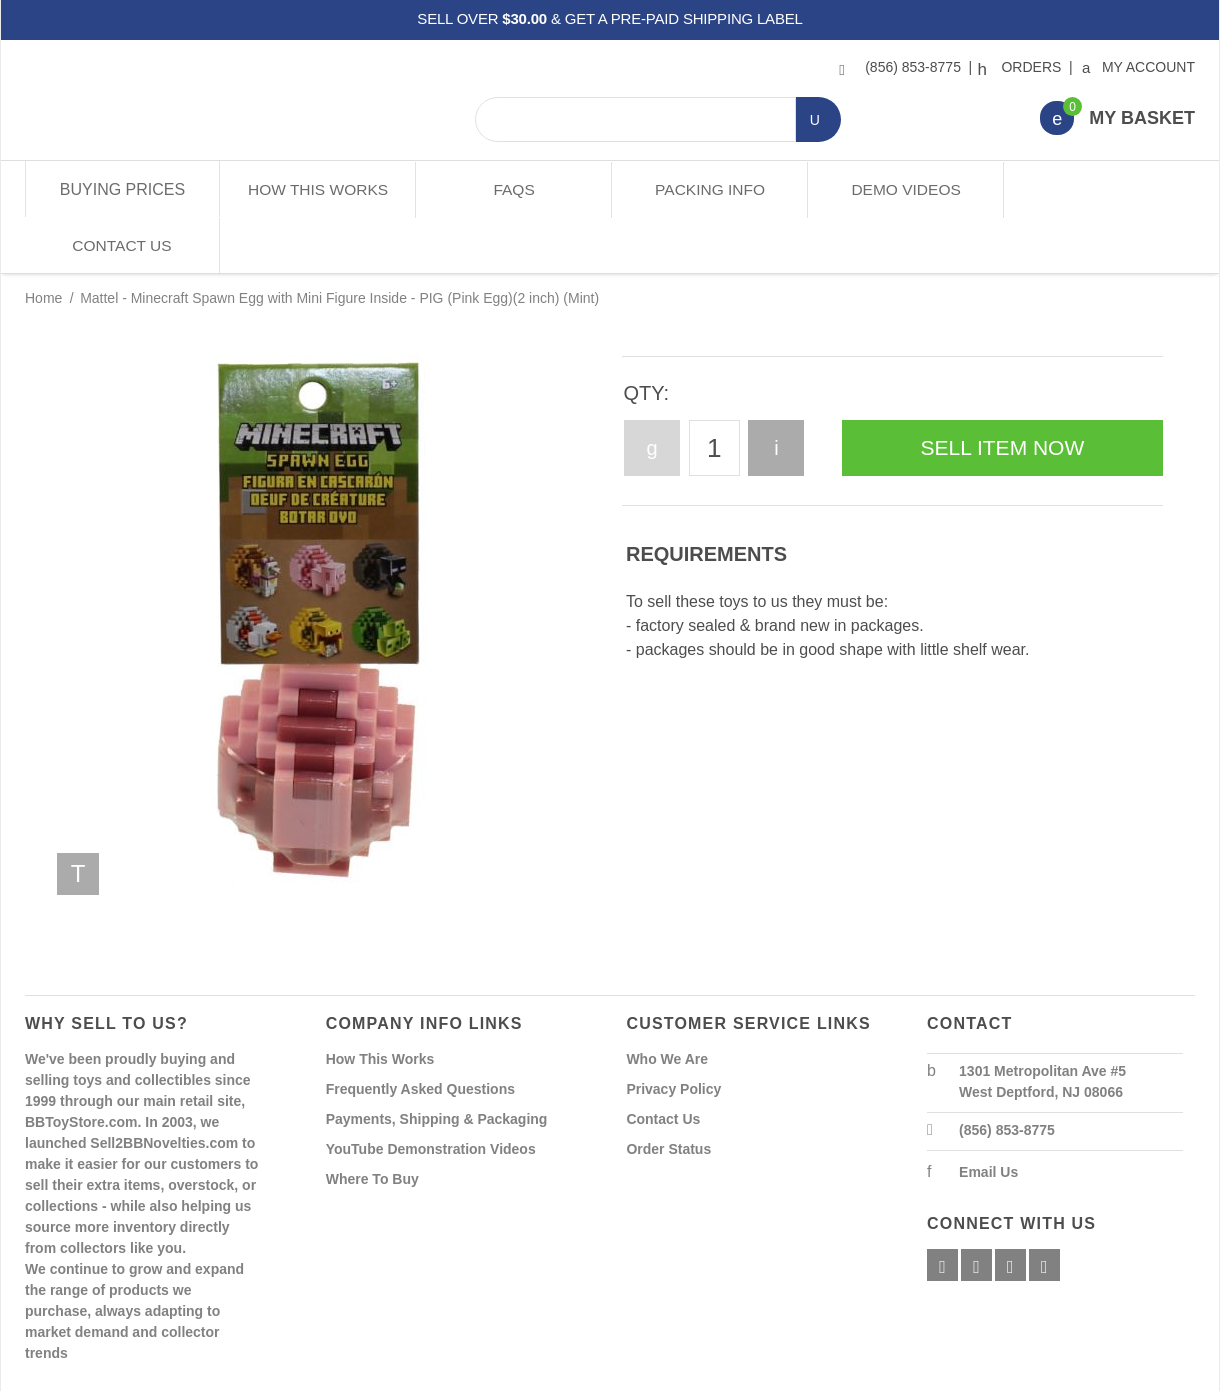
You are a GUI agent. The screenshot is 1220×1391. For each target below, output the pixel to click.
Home (43, 242)
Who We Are (667, 1002)
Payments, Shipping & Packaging (437, 1062)
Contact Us (1097, 189)
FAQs (512, 189)
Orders (1022, 67)
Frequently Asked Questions (420, 1032)
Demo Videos (902, 189)
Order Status (668, 1092)
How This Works (317, 189)
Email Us (988, 1115)
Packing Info (707, 189)
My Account (1139, 67)
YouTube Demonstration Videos (431, 1092)
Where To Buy (372, 1122)
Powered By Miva (338, 1374)
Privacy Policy (673, 1032)
